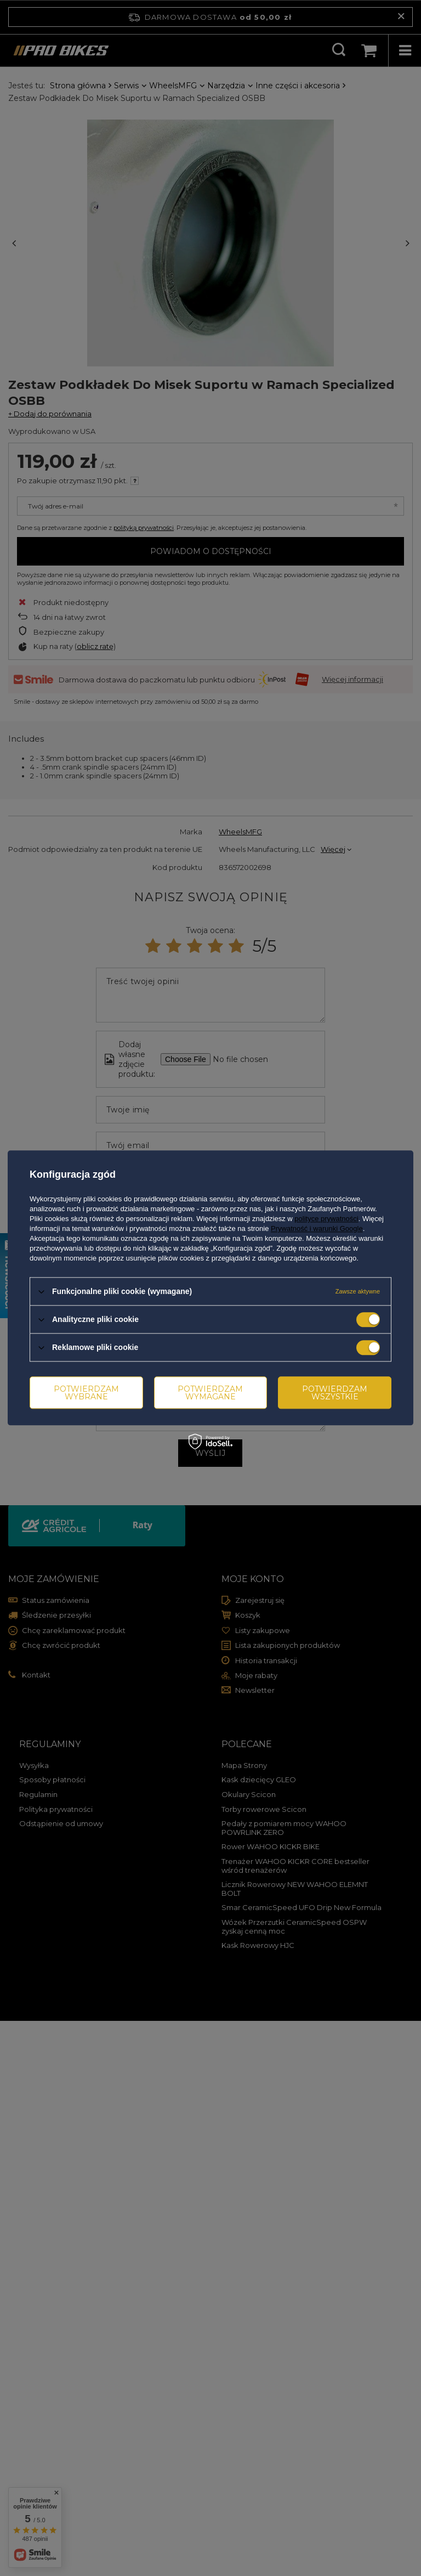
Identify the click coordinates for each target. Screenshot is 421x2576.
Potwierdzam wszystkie (334, 1393)
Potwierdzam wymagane (210, 1393)
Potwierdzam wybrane (86, 1393)
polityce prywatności (326, 1218)
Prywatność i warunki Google (317, 1228)
